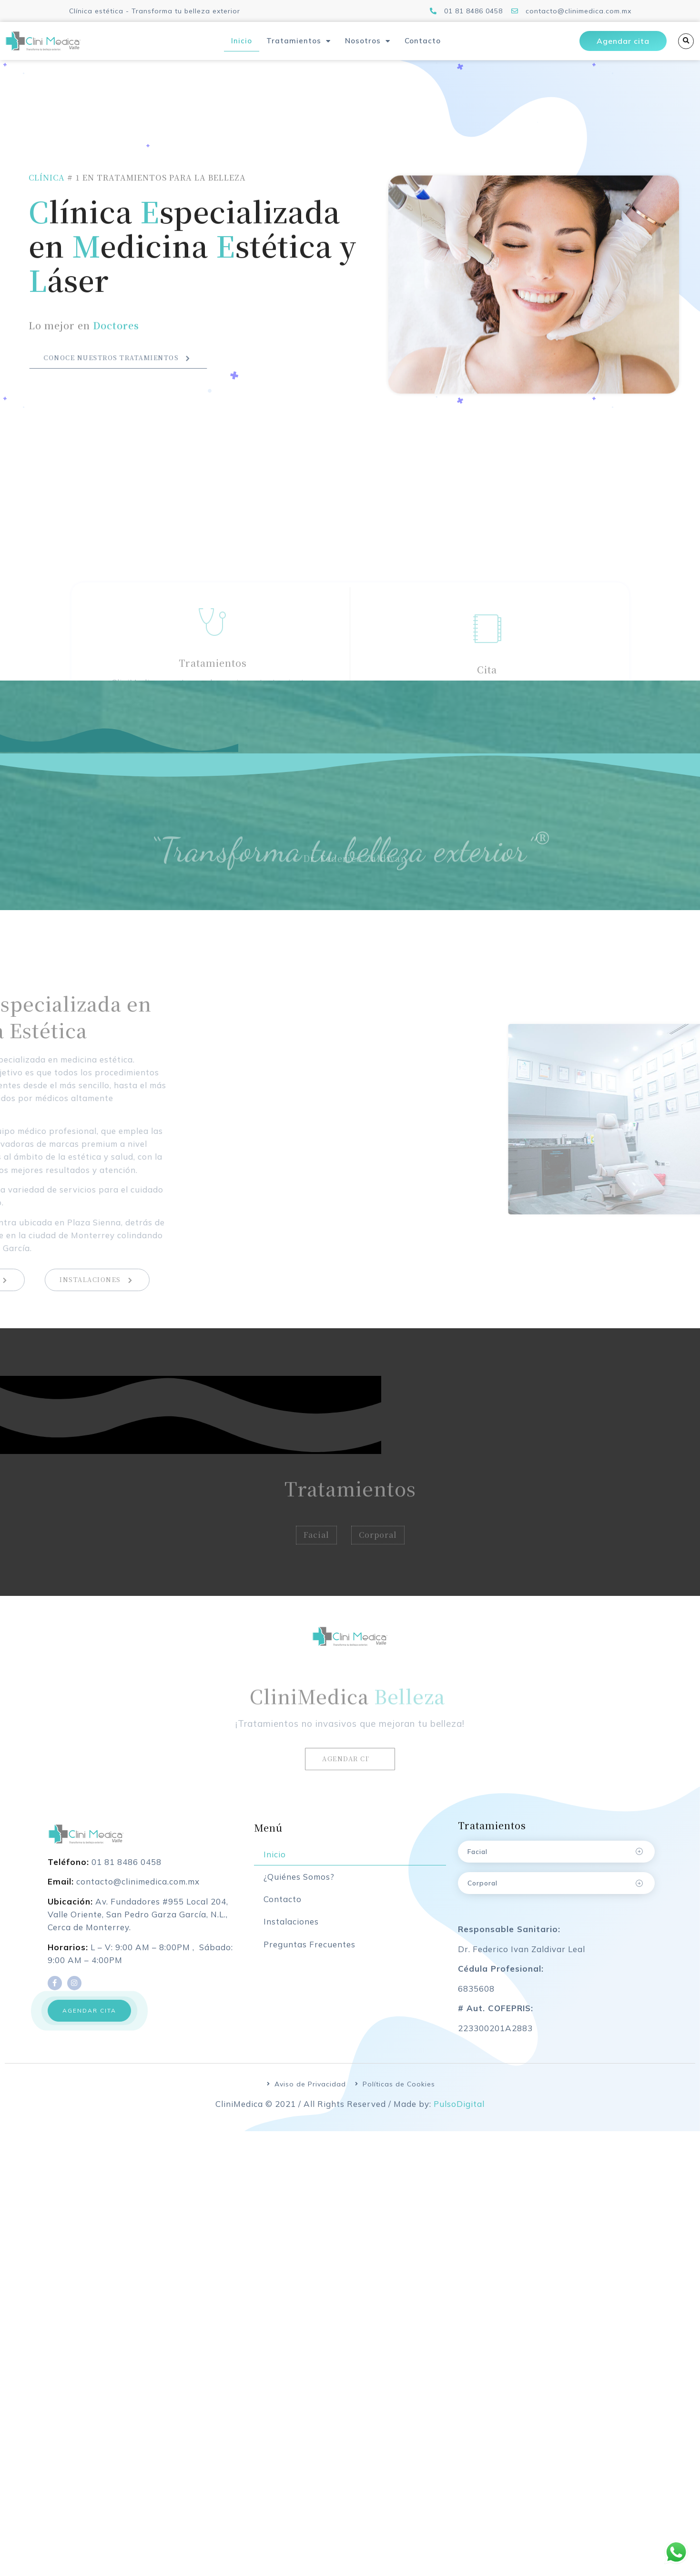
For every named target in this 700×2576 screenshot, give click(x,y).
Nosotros (367, 41)
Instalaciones (291, 1930)
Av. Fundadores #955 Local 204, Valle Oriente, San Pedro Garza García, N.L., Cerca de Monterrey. (138, 1923)
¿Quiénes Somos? (299, 1886)
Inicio (241, 40)
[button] (89, 2019)
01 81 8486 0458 (126, 1870)
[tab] (556, 1860)
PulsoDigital (459, 2112)
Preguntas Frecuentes (309, 1953)
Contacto (423, 40)
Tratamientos (298, 41)
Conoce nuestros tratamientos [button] (117, 367)
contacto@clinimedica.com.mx (138, 1890)
